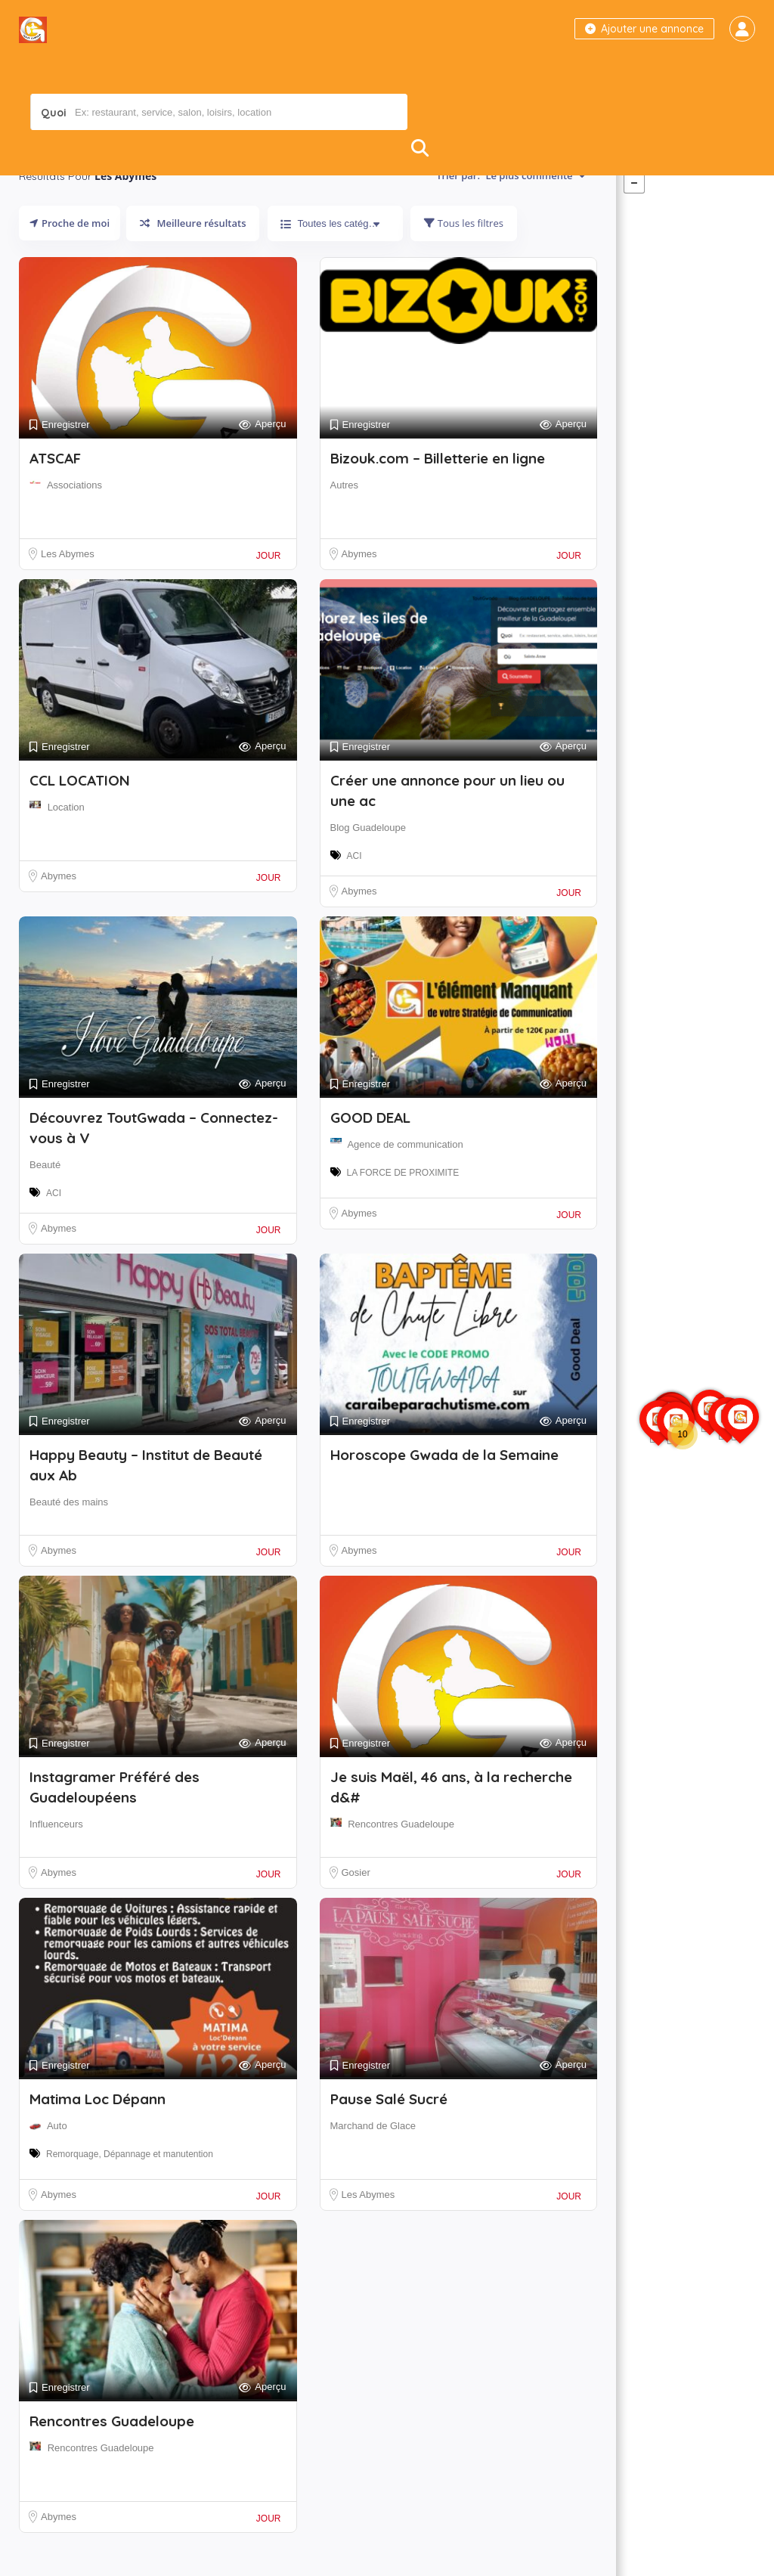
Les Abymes (67, 584)
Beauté (44, 1195)
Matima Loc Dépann (97, 2129)
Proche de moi (69, 253)
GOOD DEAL (370, 1148)
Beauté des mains (68, 1532)
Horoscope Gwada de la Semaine (444, 1485)
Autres (344, 515)
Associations (74, 515)
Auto (57, 2156)
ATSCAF (55, 488)
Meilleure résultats (193, 253)
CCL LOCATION (79, 810)
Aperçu (262, 454)
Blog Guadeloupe (368, 857)
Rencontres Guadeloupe (401, 1854)
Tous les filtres (463, 253)
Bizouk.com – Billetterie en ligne (437, 488)
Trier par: (510, 205)
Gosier (356, 1902)
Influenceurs (56, 1854)
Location (66, 837)
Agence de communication (405, 1174)
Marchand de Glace (373, 2156)
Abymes (359, 584)
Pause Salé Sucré (388, 2129)
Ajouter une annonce (644, 29)
